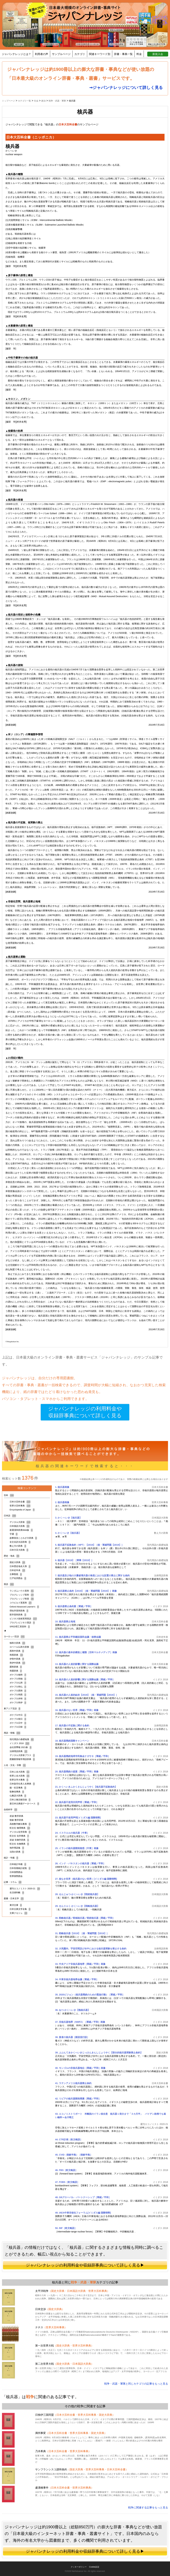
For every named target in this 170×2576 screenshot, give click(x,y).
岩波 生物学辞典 (19, 1840)
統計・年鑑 (11, 1857)
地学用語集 (17, 1848)
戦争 (30, 2397)
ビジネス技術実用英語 (23, 1618)
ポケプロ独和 (18, 1675)
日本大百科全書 (20, 1501)
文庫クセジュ (18, 1913)
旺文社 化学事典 (19, 1836)
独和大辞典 (17, 1643)
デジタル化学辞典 (20, 1832)
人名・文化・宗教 (15, 1765)
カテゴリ (79, 54)
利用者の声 (41, 54)
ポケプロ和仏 (18, 1686)
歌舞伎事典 (17, 1791)
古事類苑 (16, 1574)
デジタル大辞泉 (20, 1522)
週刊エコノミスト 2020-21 (25, 1888)
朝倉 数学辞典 (16, 1820)
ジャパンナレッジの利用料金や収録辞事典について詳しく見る (85, 1412)
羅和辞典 (16, 1667)
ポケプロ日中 (18, 1723)
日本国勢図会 (16, 1872)
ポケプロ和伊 (18, 1702)
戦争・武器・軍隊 (83, 2282)
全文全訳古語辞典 (20, 1542)
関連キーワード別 (99, 54)
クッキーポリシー (79, 2567)
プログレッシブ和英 (22, 1598)
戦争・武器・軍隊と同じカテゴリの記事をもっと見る (136, 2383)
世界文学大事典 (19, 1779)
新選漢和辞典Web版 (21, 1530)
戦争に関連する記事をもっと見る (148, 2507)
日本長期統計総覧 (20, 1868)
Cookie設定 (94, 2567)
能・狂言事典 (18, 1787)
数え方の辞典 (18, 1546)
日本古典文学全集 (20, 1909)
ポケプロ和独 (18, 1678)
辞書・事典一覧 (123, 54)
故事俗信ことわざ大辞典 (23, 1538)
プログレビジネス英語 (22, 1622)
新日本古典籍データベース (24, 1803)
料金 (139, 54)
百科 (9, 1495)
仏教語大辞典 (18, 1795)
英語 (9, 1584)
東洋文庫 (16, 1905)
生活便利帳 (17, 1892)
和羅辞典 (16, 1671)
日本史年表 (17, 1570)
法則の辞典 (17, 1852)
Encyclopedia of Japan (22, 1509)
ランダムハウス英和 (22, 1591)
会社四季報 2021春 (21, 1747)
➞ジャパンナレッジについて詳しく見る (126, 87)
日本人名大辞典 (20, 1772)
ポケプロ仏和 (18, 1682)
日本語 (10, 1515)
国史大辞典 (17, 1562)
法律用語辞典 (18, 1751)
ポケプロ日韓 (18, 1727)
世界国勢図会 (16, 1876)
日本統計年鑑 (18, 1864)
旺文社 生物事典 (19, 1844)
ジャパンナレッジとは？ (16, 54)
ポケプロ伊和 (18, 1698)
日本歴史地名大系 (20, 1566)
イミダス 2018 (19, 1743)
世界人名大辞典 (20, 1776)
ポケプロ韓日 (18, 1719)
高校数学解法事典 (20, 1824)
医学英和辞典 (18, 1614)
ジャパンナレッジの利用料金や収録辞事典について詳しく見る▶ (85, 2265)
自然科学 (10, 1809)
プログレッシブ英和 (22, 1595)
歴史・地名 (11, 1556)
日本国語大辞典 (20, 1526)
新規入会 (157, 54)
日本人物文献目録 (20, 1799)
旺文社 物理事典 (20, 1828)
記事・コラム (13, 1882)
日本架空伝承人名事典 (22, 1783)
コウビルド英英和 (21, 1602)
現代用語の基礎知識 (22, 1739)
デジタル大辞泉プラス (22, 1755)
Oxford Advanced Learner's (24, 1606)
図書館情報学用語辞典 (22, 1759)
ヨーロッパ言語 (14, 1636)
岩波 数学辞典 (16, 1816)
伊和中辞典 (17, 1659)
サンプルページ (61, 54)
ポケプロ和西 (18, 1694)
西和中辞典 (17, 1651)
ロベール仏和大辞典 (22, 1647)
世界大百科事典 (20, 1505)
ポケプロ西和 (18, 1690)
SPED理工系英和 (20, 1626)
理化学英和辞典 (19, 1610)
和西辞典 (16, 1655)
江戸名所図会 (18, 1578)
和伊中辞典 (17, 1663)
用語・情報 (12, 1733)
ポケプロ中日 (18, 1715)
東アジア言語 (12, 1708)
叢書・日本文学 (14, 1898)
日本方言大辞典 (19, 1550)
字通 (14, 1534)
